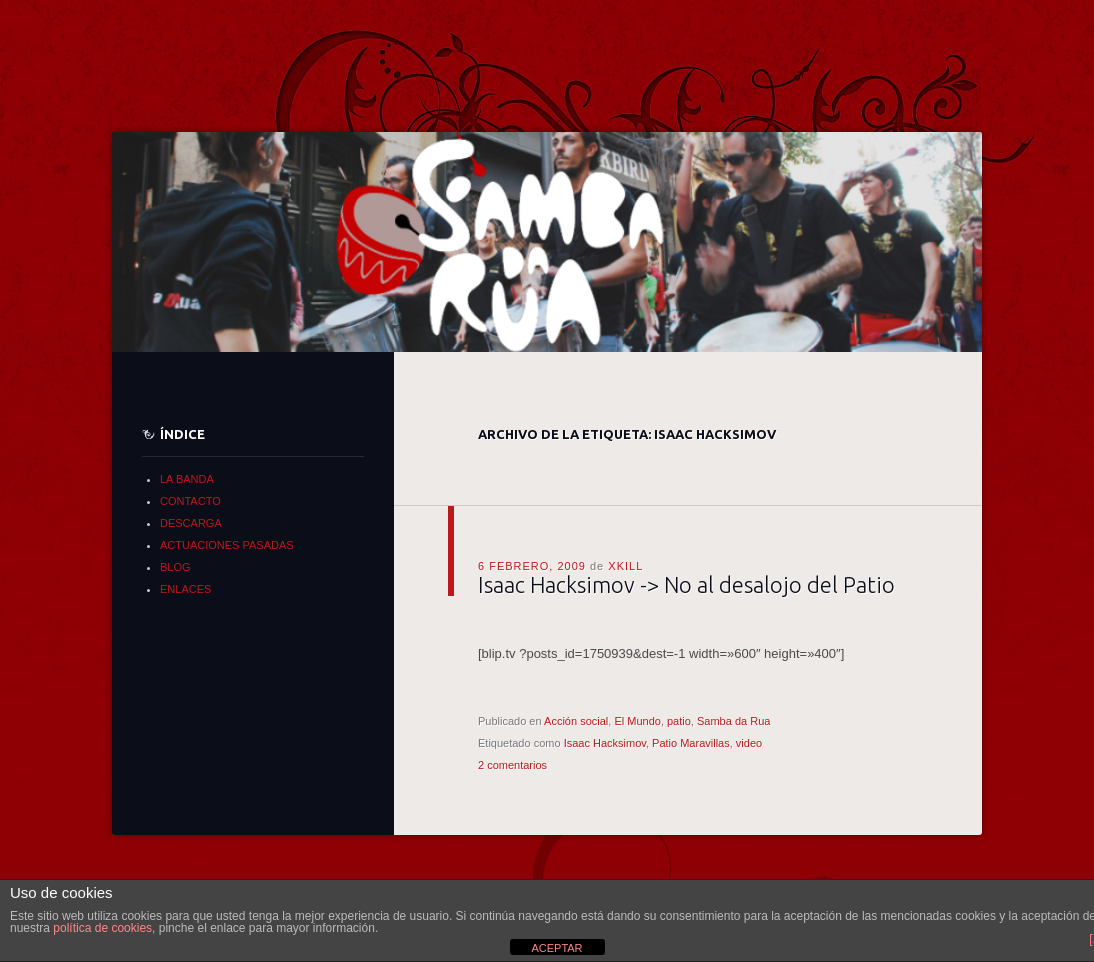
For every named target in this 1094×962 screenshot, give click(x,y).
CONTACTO (190, 501)
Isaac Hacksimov (605, 743)
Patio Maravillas (691, 743)
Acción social (576, 721)
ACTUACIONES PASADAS (227, 545)
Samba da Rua (733, 721)
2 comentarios (512, 765)
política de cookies (102, 928)
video (749, 743)
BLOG (175, 567)
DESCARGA (191, 523)
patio (679, 721)
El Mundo (637, 721)
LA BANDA (187, 479)
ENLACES (185, 589)
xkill (625, 566)
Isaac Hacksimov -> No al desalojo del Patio (686, 584)
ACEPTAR (556, 948)
